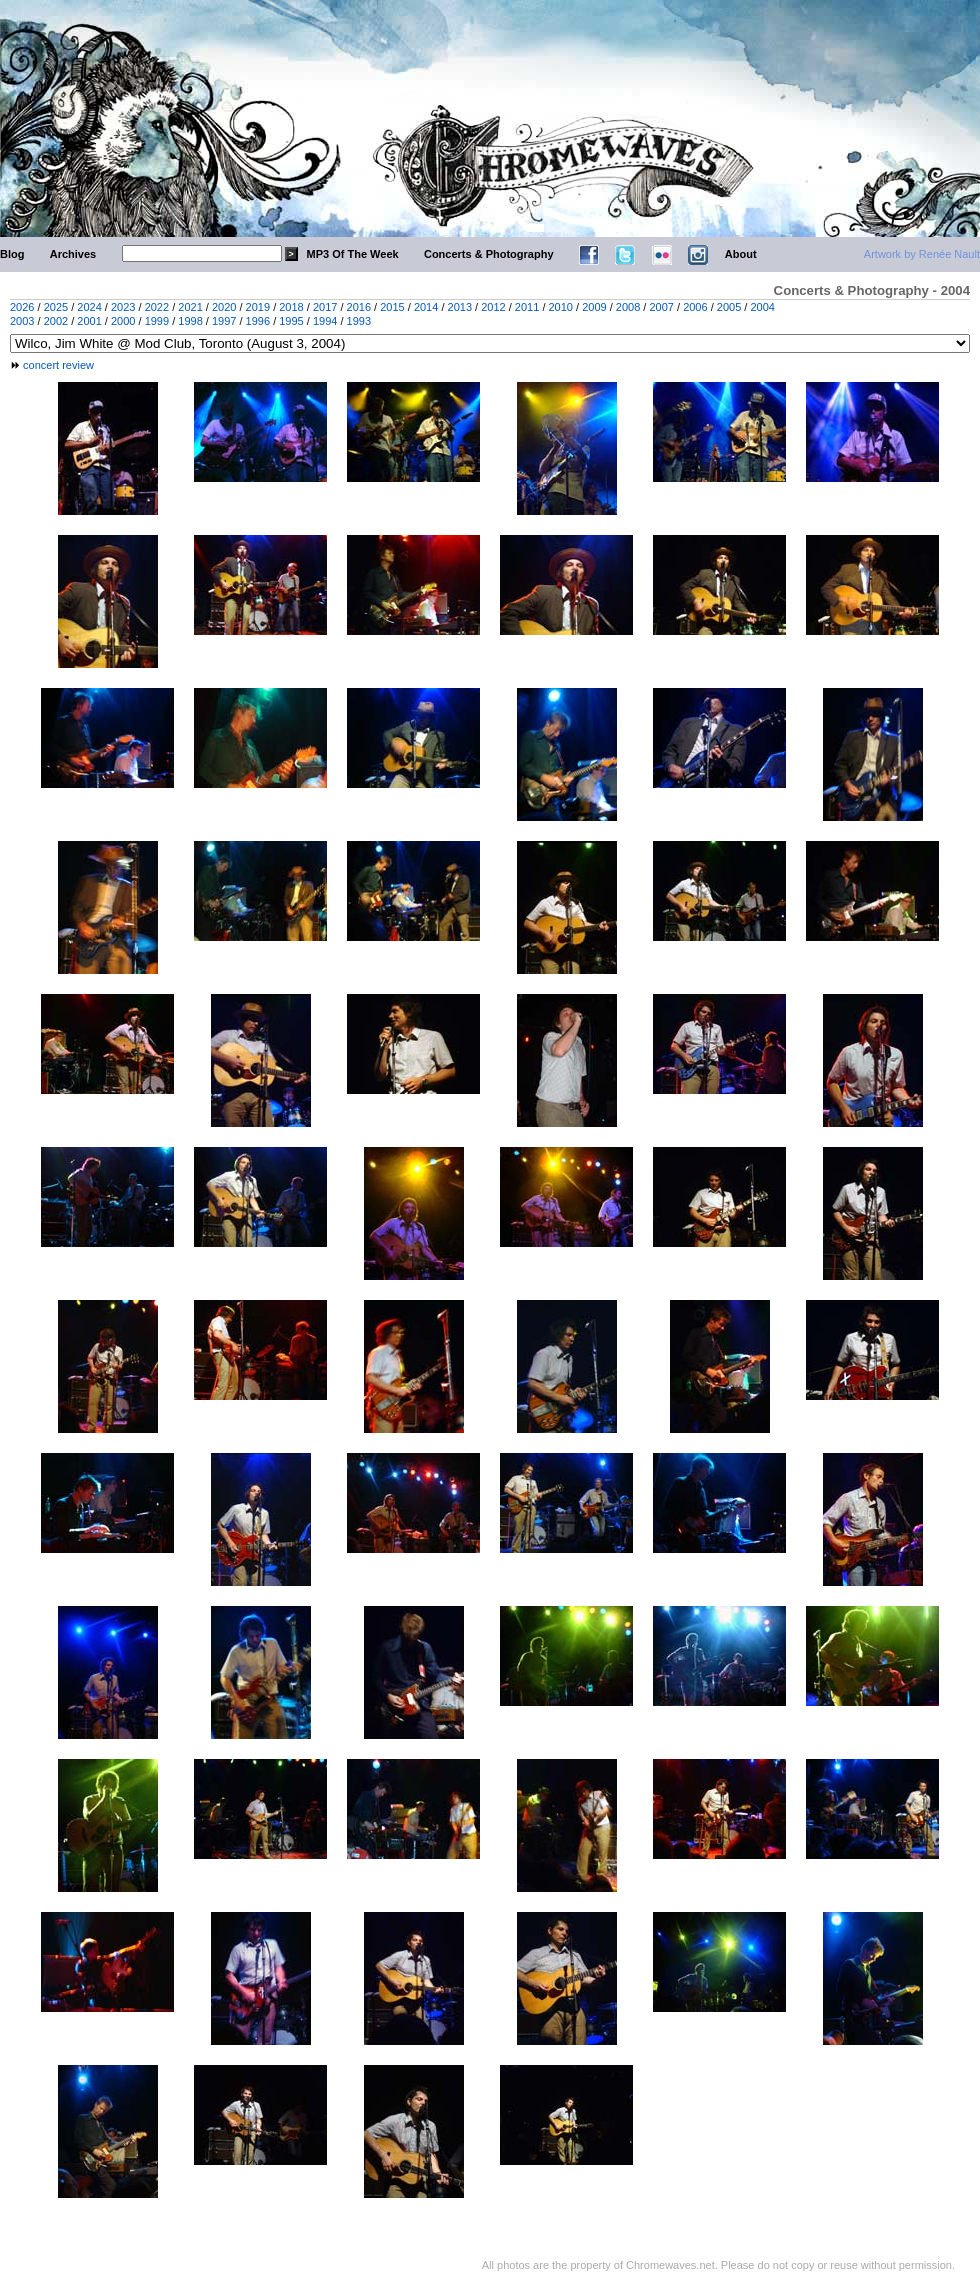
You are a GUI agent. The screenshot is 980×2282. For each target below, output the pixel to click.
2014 (426, 307)
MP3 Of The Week (353, 254)
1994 (325, 321)
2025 (56, 307)
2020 (224, 307)
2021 (190, 307)
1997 (224, 321)
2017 (325, 307)
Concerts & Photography (489, 254)
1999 (157, 321)
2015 (392, 307)
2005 (729, 307)
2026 (22, 307)
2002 (56, 321)
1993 (359, 321)
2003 (22, 321)
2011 (527, 307)
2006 (695, 307)
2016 (359, 307)
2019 (258, 307)
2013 (460, 307)
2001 (89, 321)
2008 (628, 307)
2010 (561, 307)
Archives (73, 254)
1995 (291, 321)
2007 (661, 307)
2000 (123, 321)
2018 (291, 307)
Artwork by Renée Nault (922, 254)
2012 (493, 307)
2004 (762, 307)
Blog (12, 254)
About (741, 254)
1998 (190, 321)
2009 (594, 307)
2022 (157, 307)
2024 (89, 307)
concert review (58, 365)
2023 (123, 307)
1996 (258, 321)
